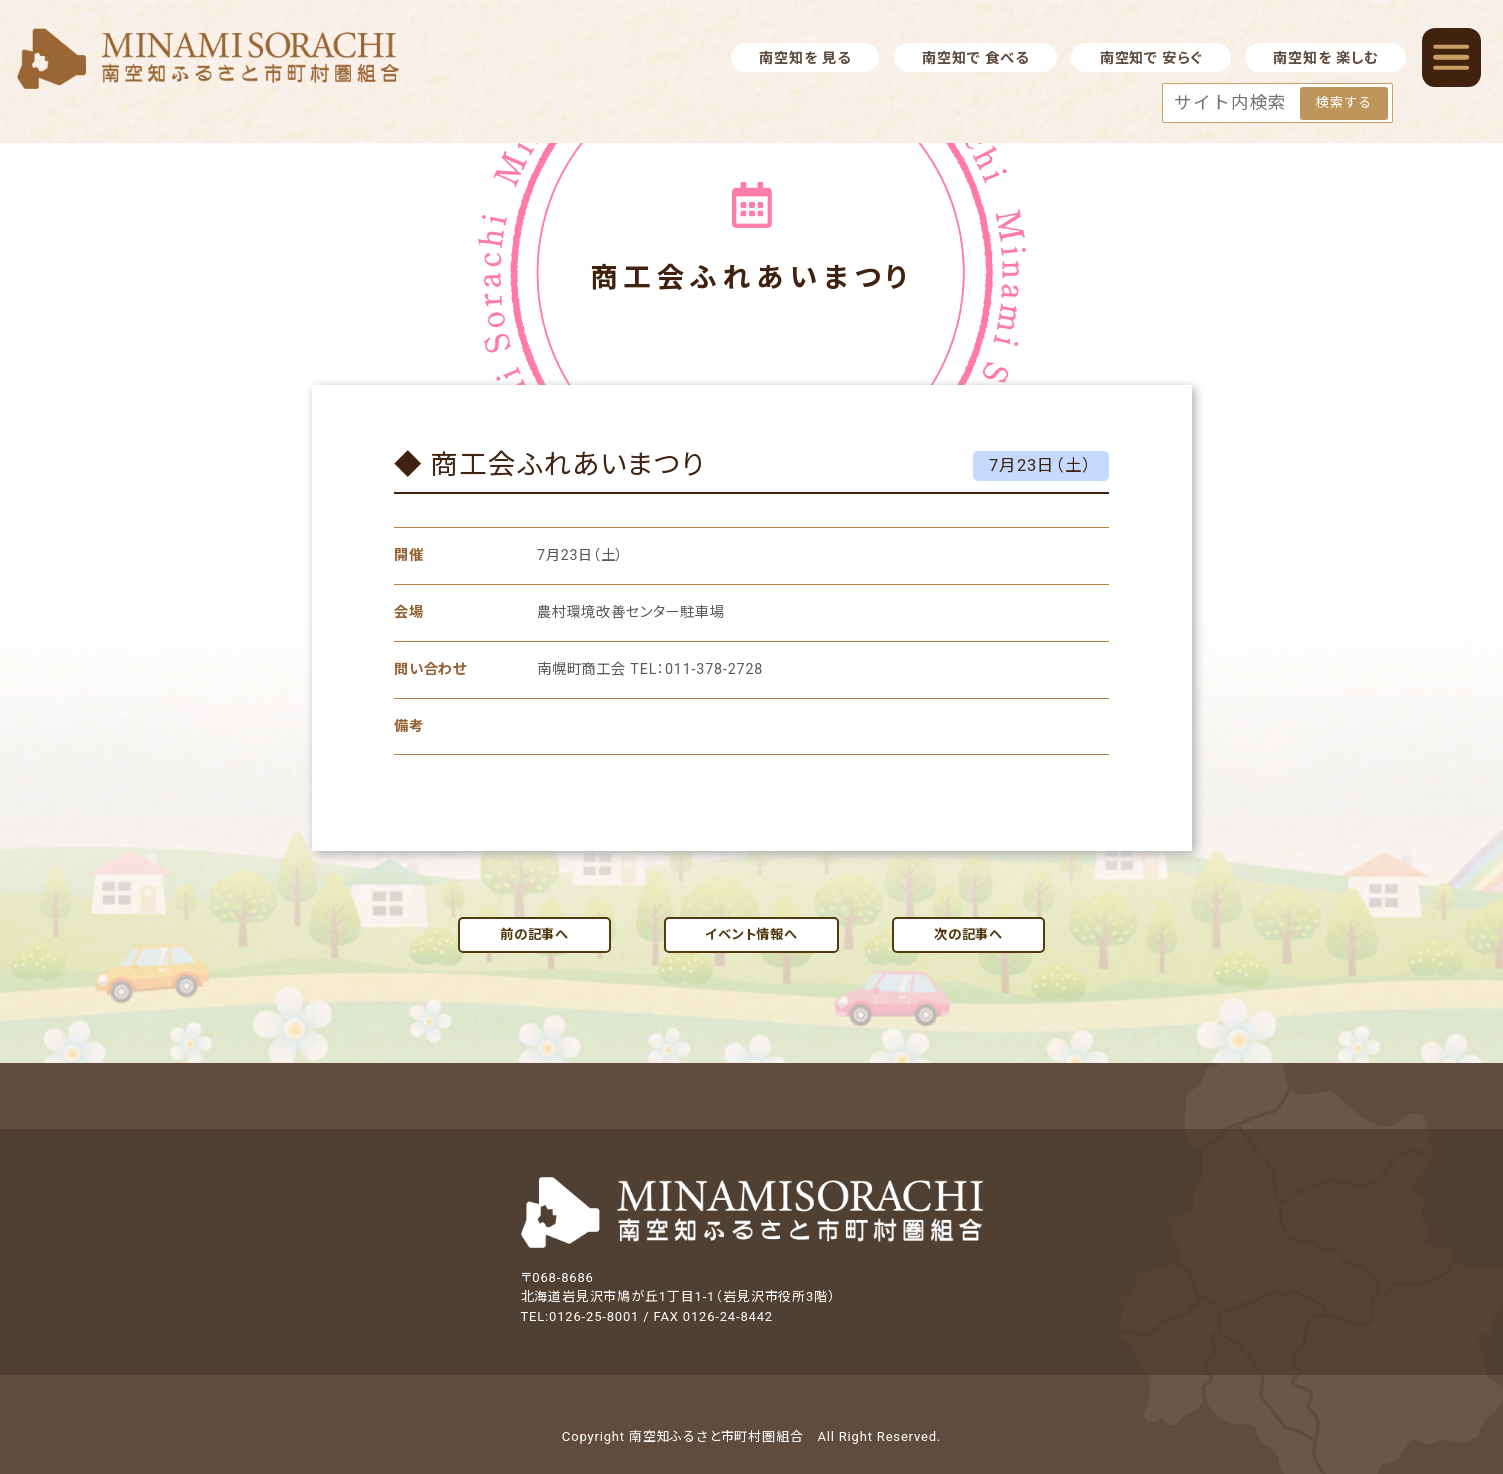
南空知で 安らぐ (1151, 58)
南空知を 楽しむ (1325, 58)
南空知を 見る (804, 58)
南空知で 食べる (975, 58)
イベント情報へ (751, 934)
